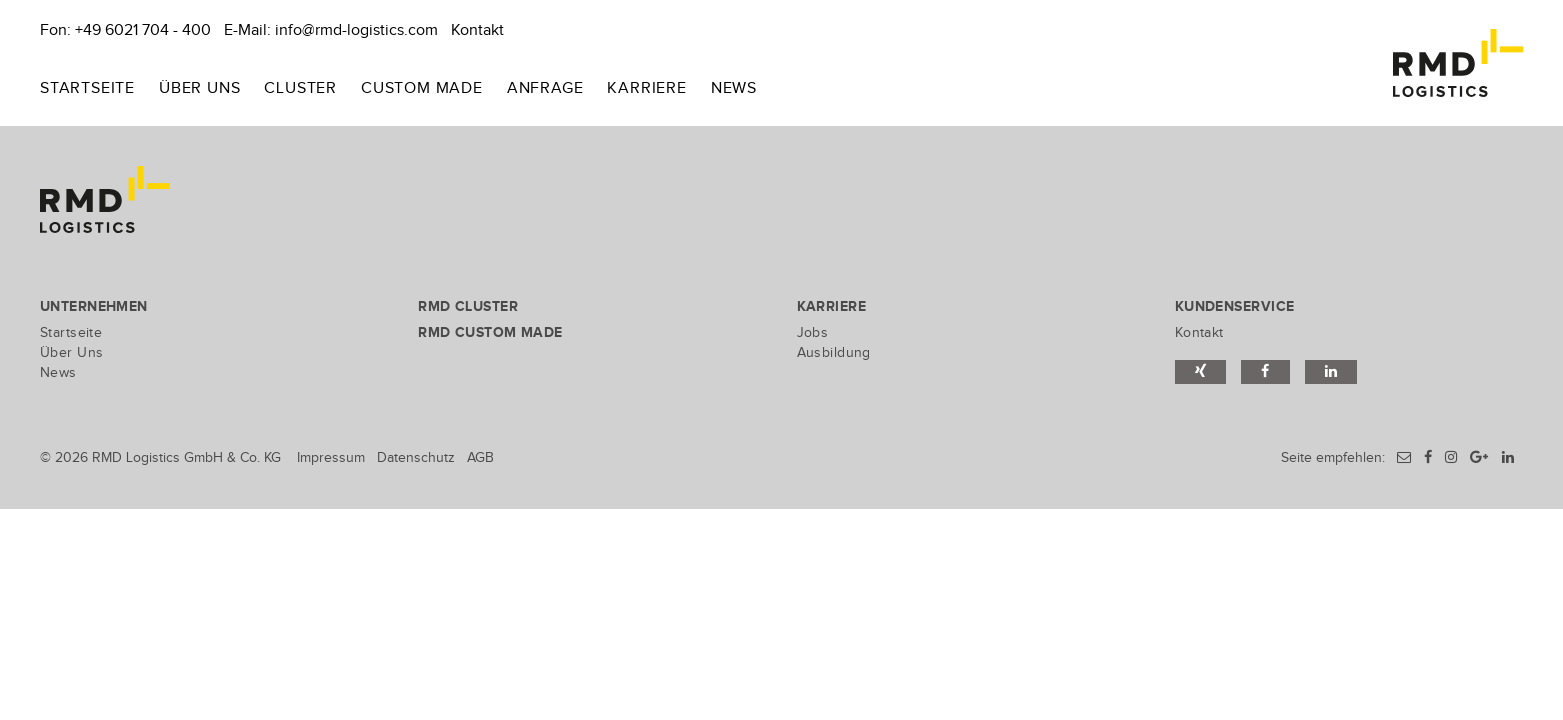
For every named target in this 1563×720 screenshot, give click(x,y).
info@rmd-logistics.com (356, 30)
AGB (480, 457)
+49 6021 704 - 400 (143, 30)
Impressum (331, 457)
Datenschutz (416, 457)
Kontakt (477, 30)
